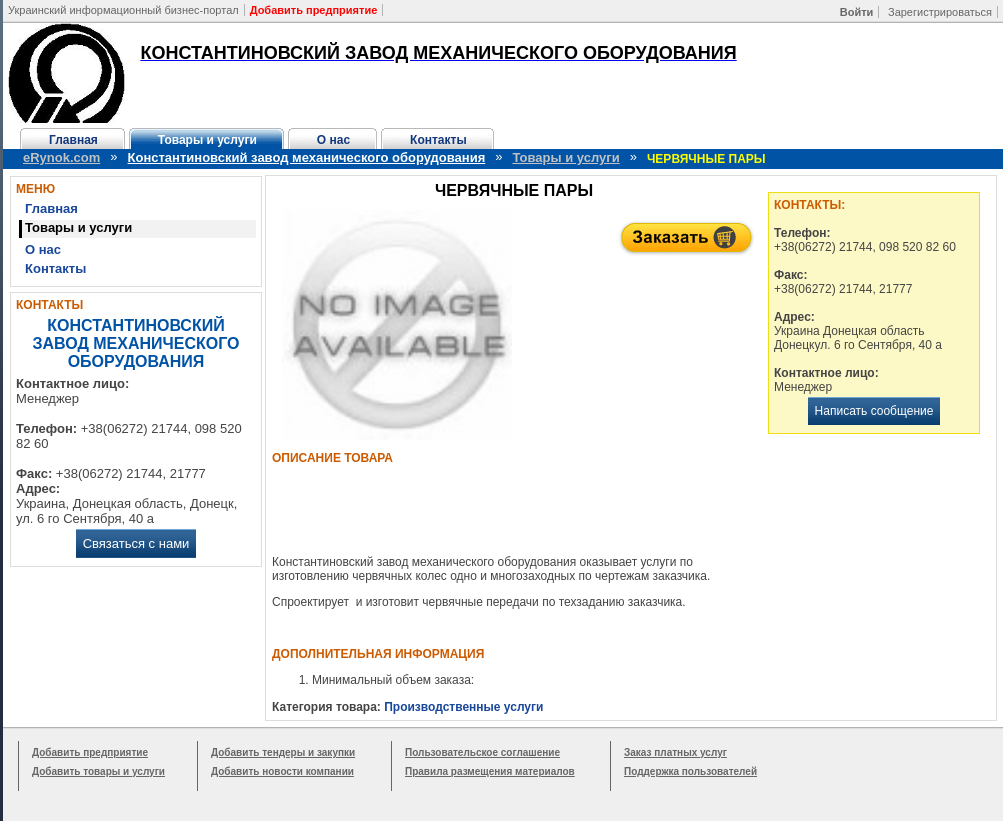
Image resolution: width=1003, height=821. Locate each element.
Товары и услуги (207, 140)
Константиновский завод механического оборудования (307, 157)
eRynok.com (61, 157)
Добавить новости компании (282, 771)
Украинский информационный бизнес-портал (123, 10)
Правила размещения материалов (490, 771)
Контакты (438, 140)
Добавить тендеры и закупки (283, 752)
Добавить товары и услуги (98, 771)
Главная (73, 140)
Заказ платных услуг (675, 752)
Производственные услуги (463, 707)
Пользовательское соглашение (482, 752)
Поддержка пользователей (690, 771)
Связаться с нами (136, 543)
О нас (333, 140)
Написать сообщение (874, 411)
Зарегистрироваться (940, 12)
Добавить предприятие (90, 752)
